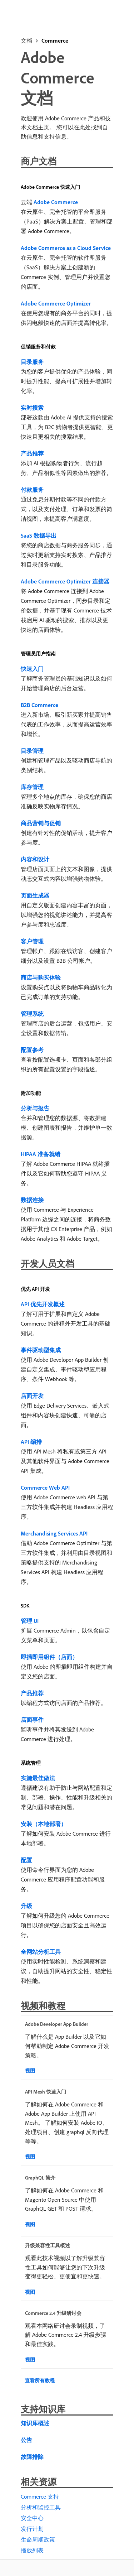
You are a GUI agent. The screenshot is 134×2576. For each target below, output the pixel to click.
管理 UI (30, 1620)
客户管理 (32, 941)
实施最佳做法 (38, 1778)
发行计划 (32, 2528)
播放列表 (32, 2550)
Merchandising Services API (54, 1533)
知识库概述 (35, 2423)
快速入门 (32, 668)
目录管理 (32, 750)
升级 (26, 1905)
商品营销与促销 (41, 823)
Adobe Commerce (56, 202)
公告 (26, 2439)
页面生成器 (35, 895)
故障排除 (32, 2456)
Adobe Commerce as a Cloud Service (66, 247)
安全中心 (32, 2518)
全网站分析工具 (41, 1951)
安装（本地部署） (43, 1823)
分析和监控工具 (41, 2507)
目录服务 (32, 361)
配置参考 (32, 1049)
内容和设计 (35, 859)
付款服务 (32, 489)
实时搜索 (32, 407)
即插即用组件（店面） (49, 1657)
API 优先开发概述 (43, 1304)
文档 (26, 40)
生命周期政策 (38, 2539)
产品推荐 (32, 453)
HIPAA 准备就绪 (40, 1154)
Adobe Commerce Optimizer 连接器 (65, 581)
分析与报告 (35, 1108)
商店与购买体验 (41, 977)
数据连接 (32, 1199)
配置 (26, 1860)
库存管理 (32, 786)
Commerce (54, 40)
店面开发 (32, 1395)
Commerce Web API (45, 1487)
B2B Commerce (39, 704)
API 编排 (31, 1441)
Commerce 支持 (40, 2496)
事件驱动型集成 (41, 1350)
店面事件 (32, 1719)
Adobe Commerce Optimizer (56, 303)
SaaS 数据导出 (38, 535)
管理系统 (32, 1013)
